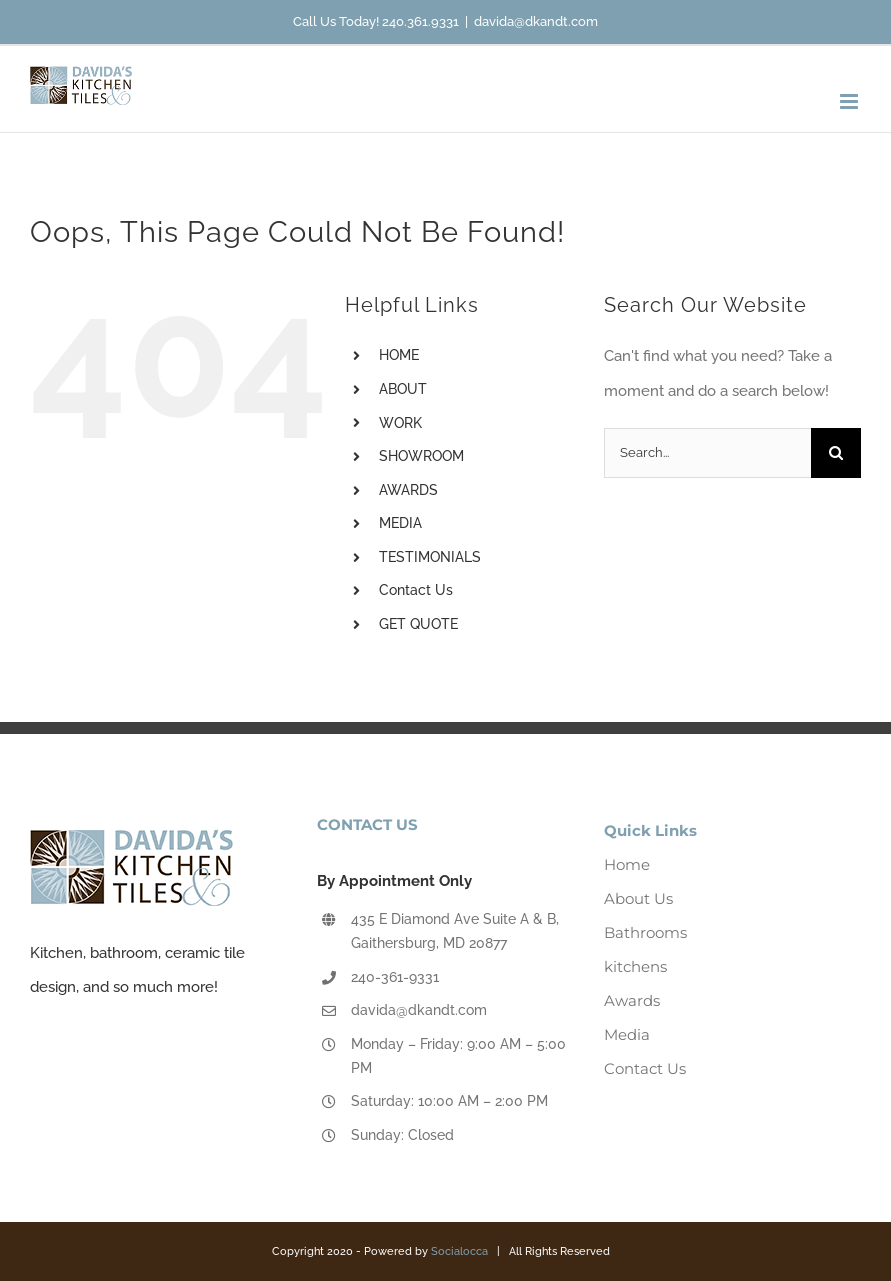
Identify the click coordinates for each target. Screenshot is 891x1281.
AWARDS (408, 490)
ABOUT (403, 389)
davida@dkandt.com (536, 21)
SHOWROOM (421, 456)
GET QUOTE (418, 624)
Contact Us (416, 590)
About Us (638, 898)
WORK (400, 423)
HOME (399, 355)
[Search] (836, 453)
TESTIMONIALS (430, 557)
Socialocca (459, 1251)
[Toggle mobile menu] (850, 101)
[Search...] (707, 453)
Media (627, 1034)
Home (627, 864)
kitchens (635, 966)
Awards (632, 1000)
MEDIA (400, 523)
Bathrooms (645, 932)
